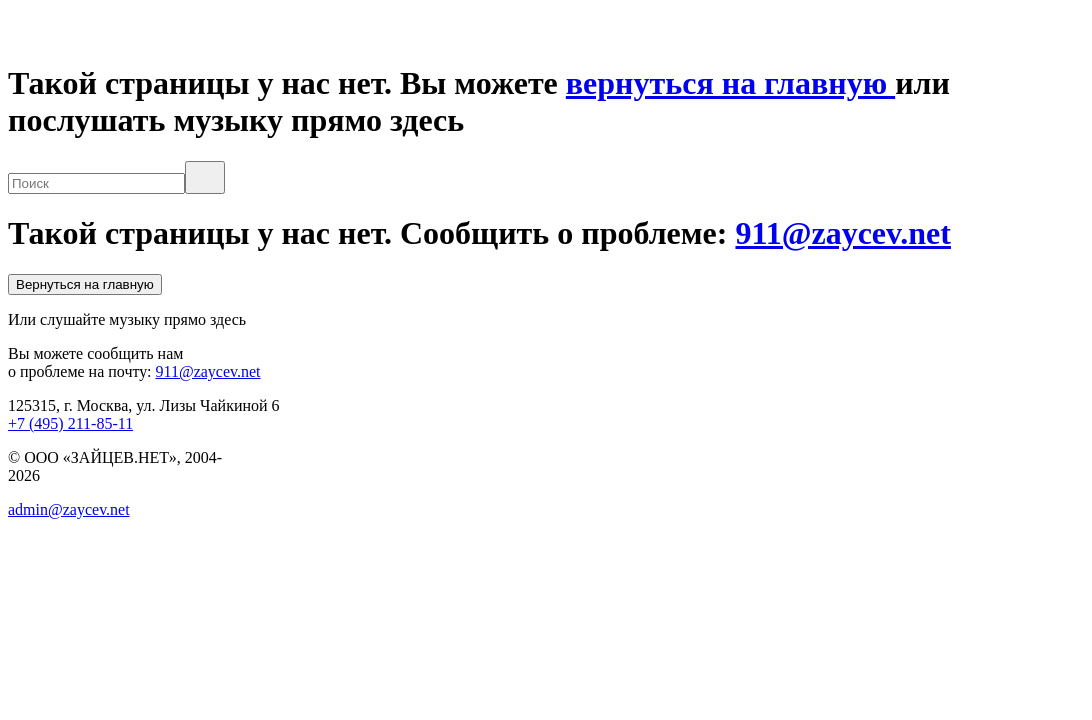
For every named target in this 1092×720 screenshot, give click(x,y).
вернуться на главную (730, 83)
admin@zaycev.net (69, 509)
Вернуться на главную (85, 284)
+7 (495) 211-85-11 (70, 423)
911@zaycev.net (843, 233)
